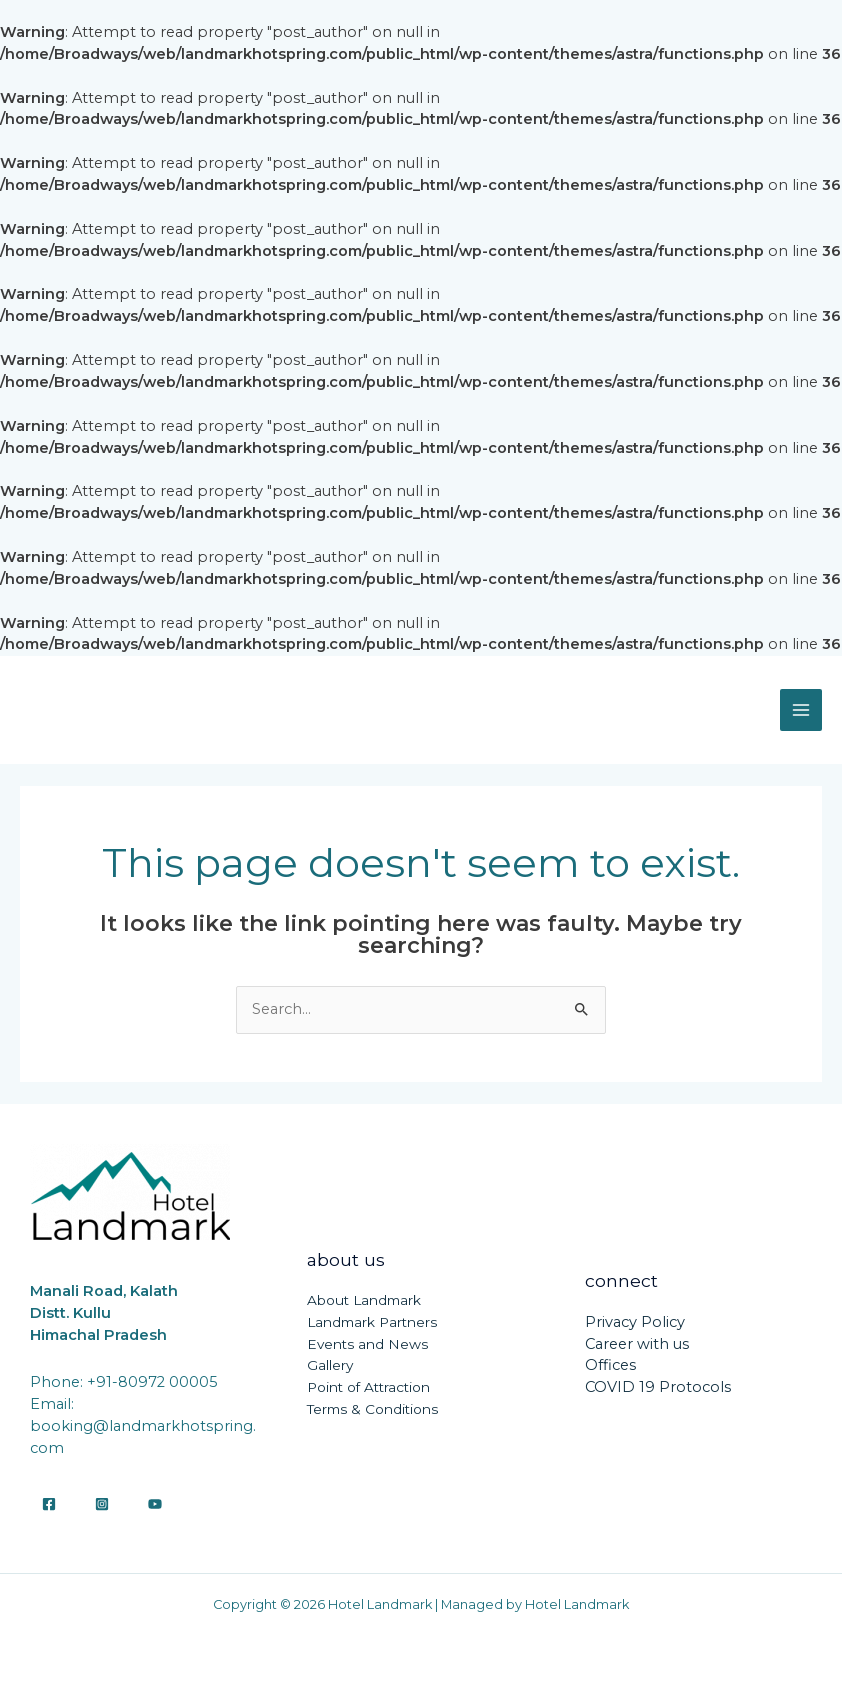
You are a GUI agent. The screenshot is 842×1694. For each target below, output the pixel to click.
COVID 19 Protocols (658, 1387)
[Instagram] (102, 1504)
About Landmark (364, 1300)
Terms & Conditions (372, 1409)
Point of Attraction (368, 1387)
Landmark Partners (372, 1322)
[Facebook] (49, 1504)
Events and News (367, 1344)
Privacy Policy (635, 1322)
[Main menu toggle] (801, 710)
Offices (610, 1365)
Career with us (637, 1344)
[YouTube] (155, 1504)
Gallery (330, 1365)
